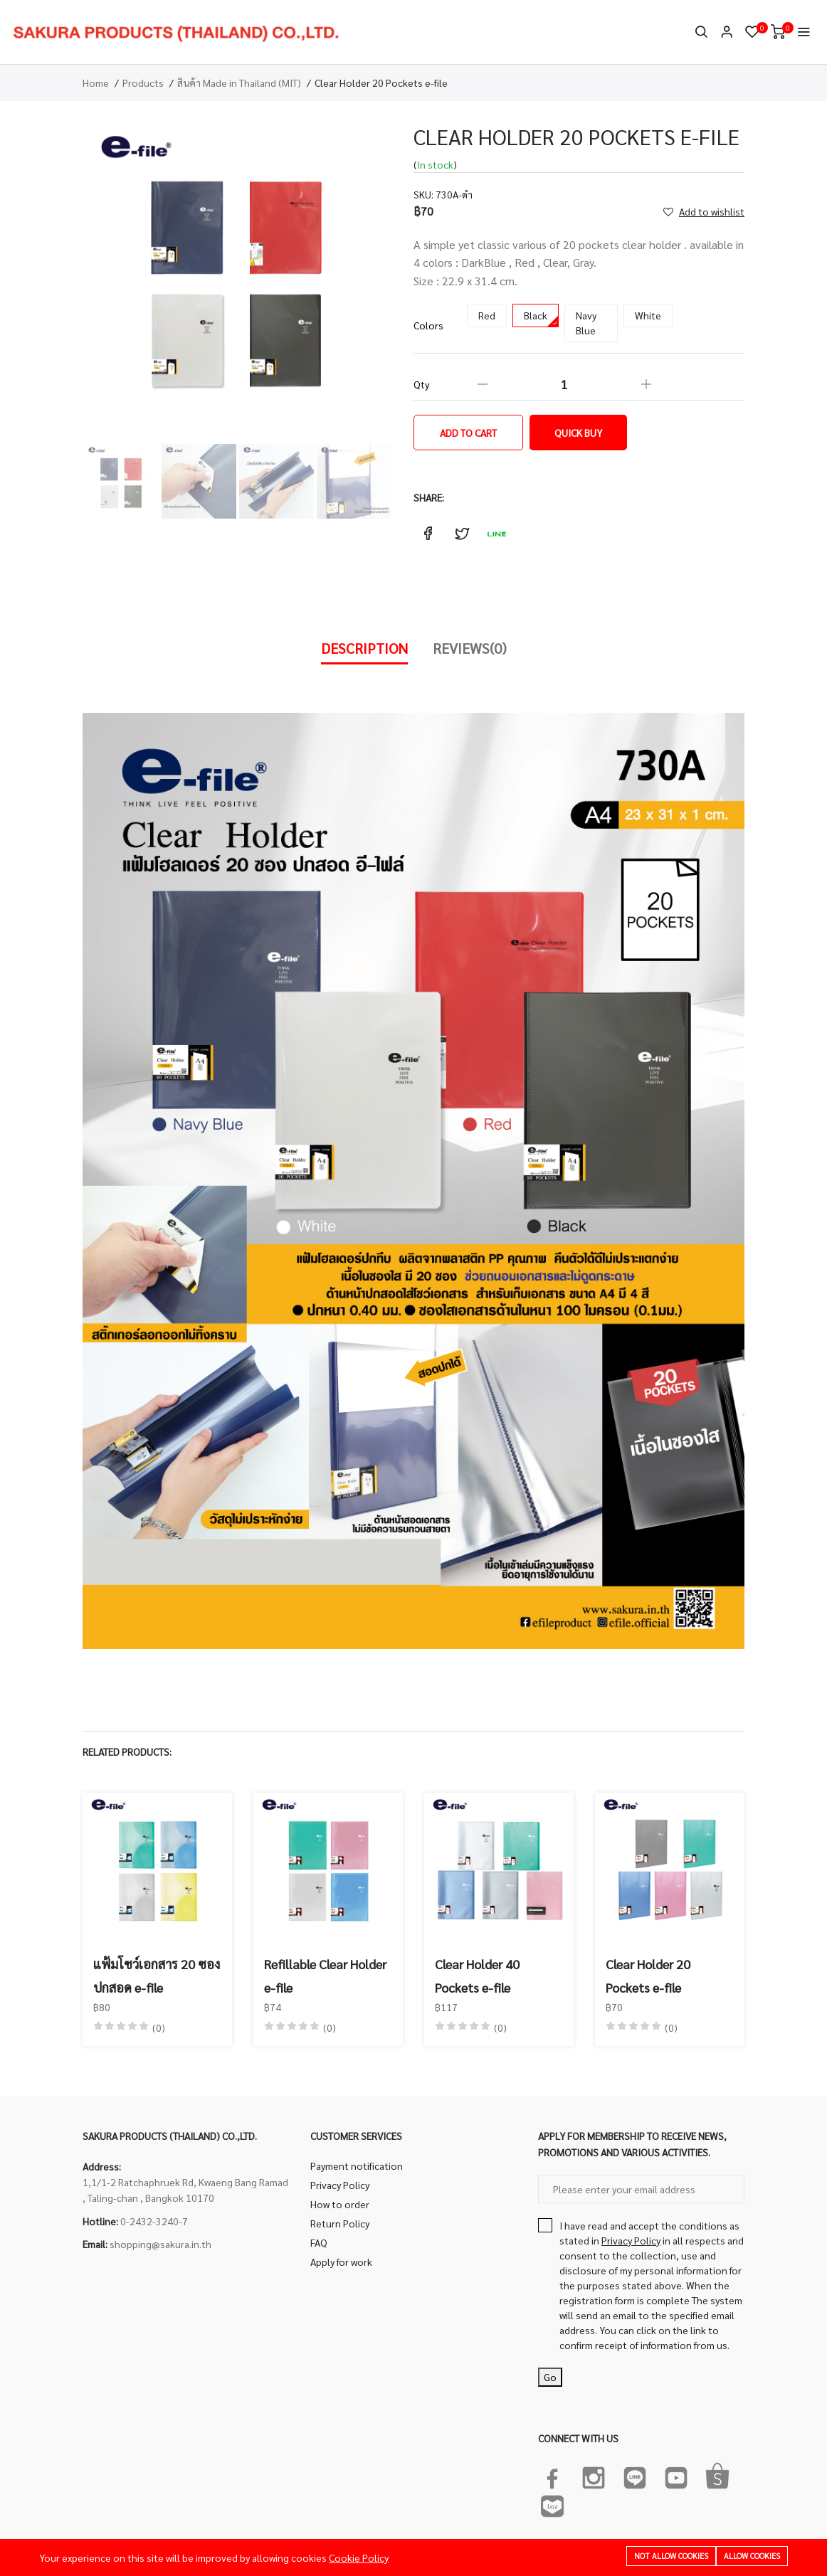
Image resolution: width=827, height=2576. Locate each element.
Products (143, 82)
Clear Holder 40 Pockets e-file (477, 1975)
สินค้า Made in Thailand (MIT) (239, 82)
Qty (421, 384)
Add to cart (468, 432)
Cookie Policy (359, 2557)
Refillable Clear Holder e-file (325, 1975)
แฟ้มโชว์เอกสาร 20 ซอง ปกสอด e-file (156, 1975)
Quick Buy (578, 432)
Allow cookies (752, 2555)
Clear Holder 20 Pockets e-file (648, 1975)
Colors (428, 325)
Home (96, 82)
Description (364, 648)
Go (550, 2376)
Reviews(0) (470, 648)
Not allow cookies (671, 2555)
